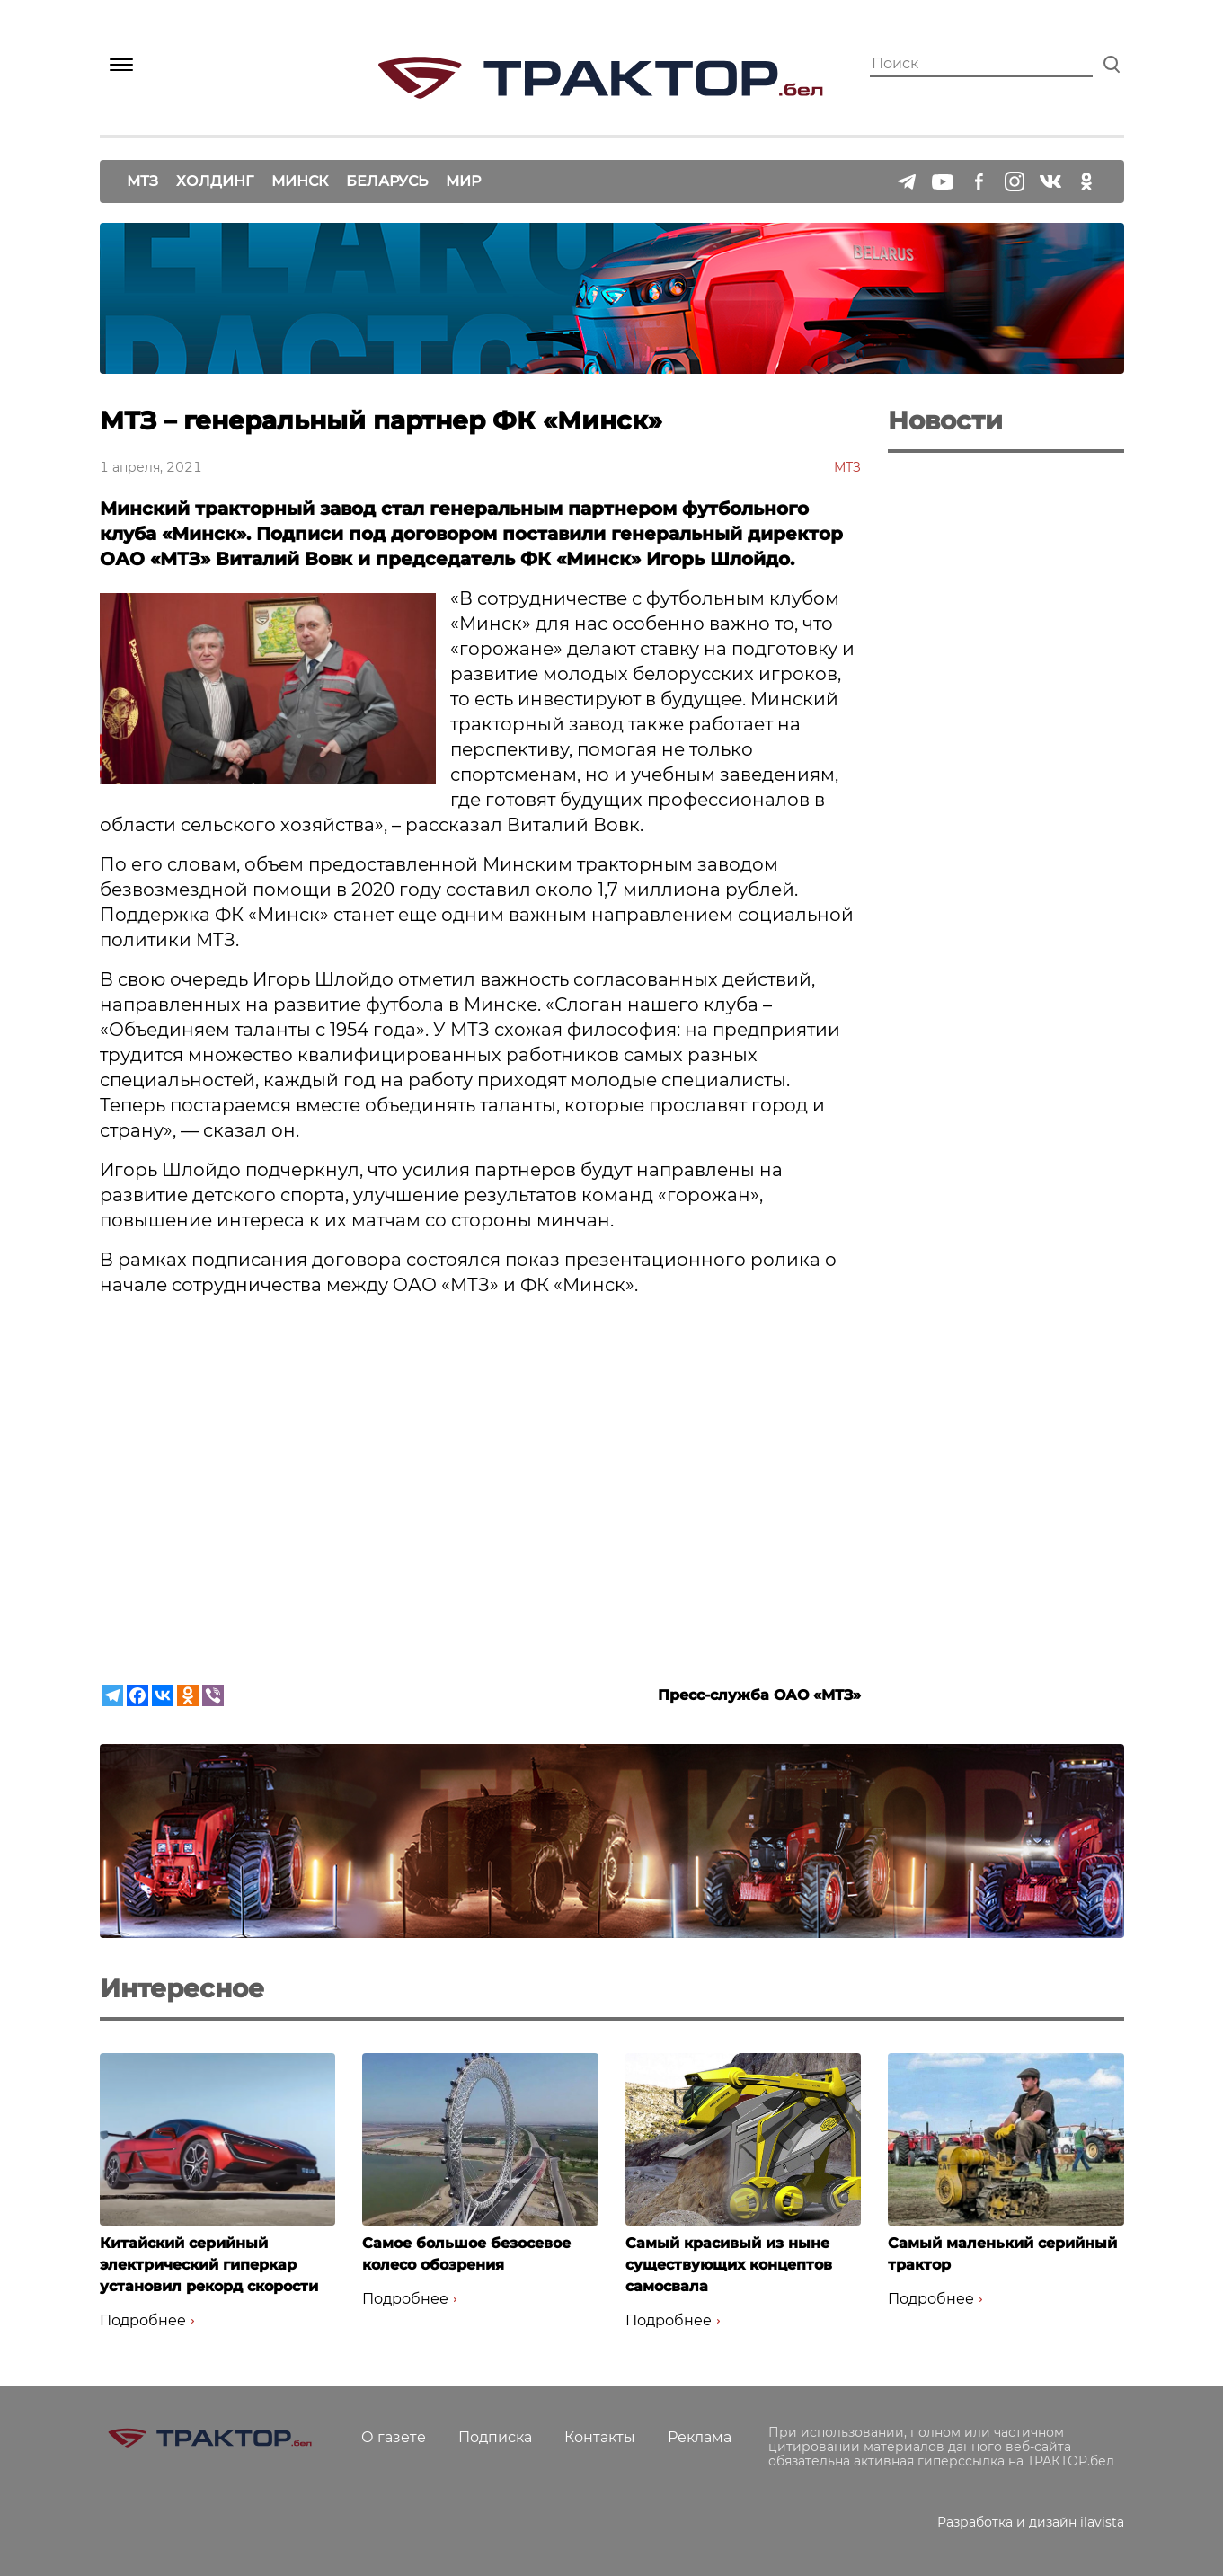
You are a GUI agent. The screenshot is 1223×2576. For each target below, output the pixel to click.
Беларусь (387, 181)
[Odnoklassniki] (188, 1695)
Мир (463, 181)
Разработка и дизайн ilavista (1030, 2522)
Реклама (699, 2437)
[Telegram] (112, 1695)
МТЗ (142, 181)
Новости (945, 420)
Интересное (182, 1988)
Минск (299, 181)
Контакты (599, 2437)
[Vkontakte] (162, 1695)
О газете (393, 2437)
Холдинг (214, 181)
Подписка (495, 2437)
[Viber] (213, 1695)
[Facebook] (137, 1695)
